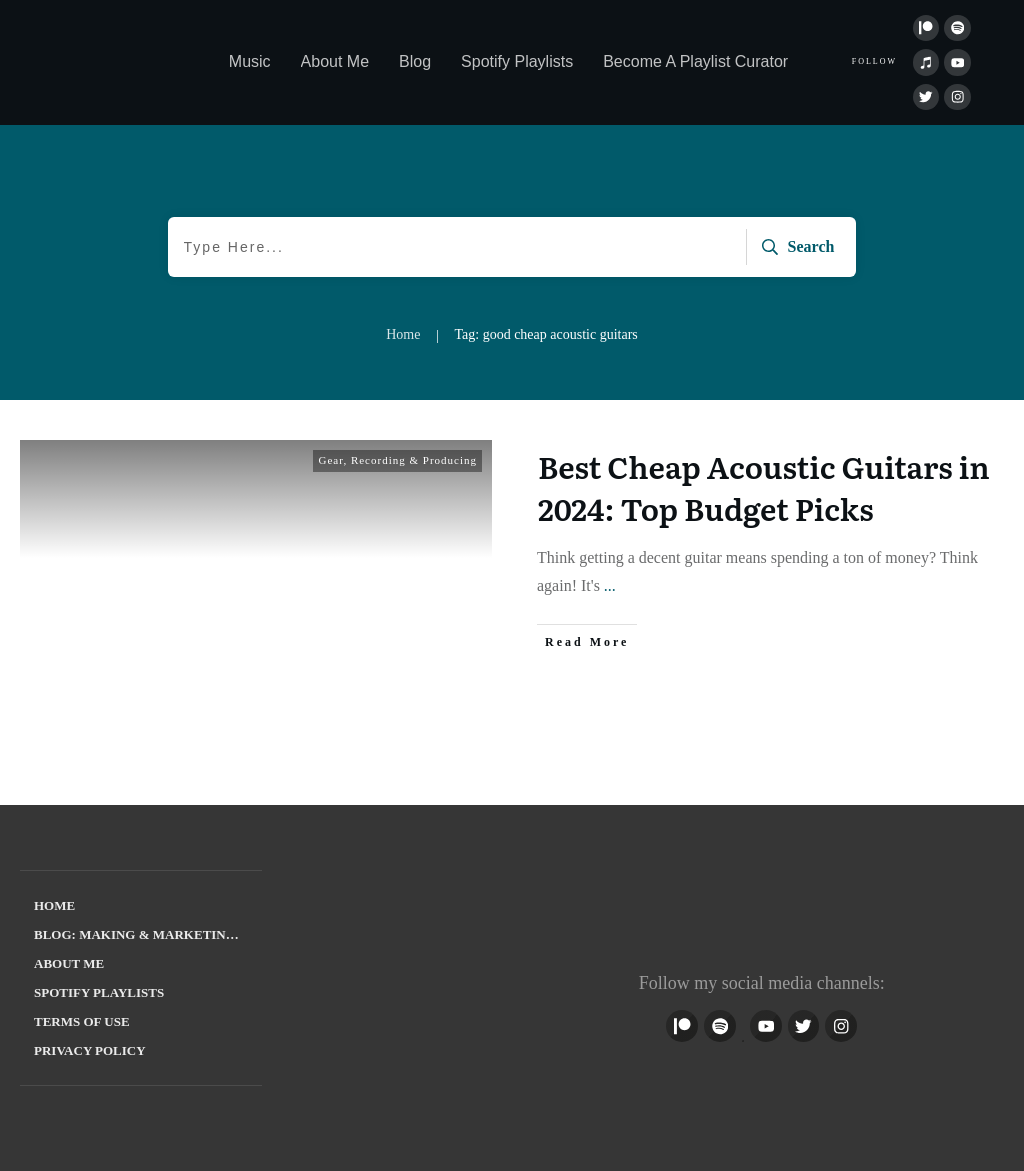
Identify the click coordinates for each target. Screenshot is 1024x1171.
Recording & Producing (414, 460)
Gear (330, 460)
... (610, 585)
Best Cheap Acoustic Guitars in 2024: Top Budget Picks (764, 487)
